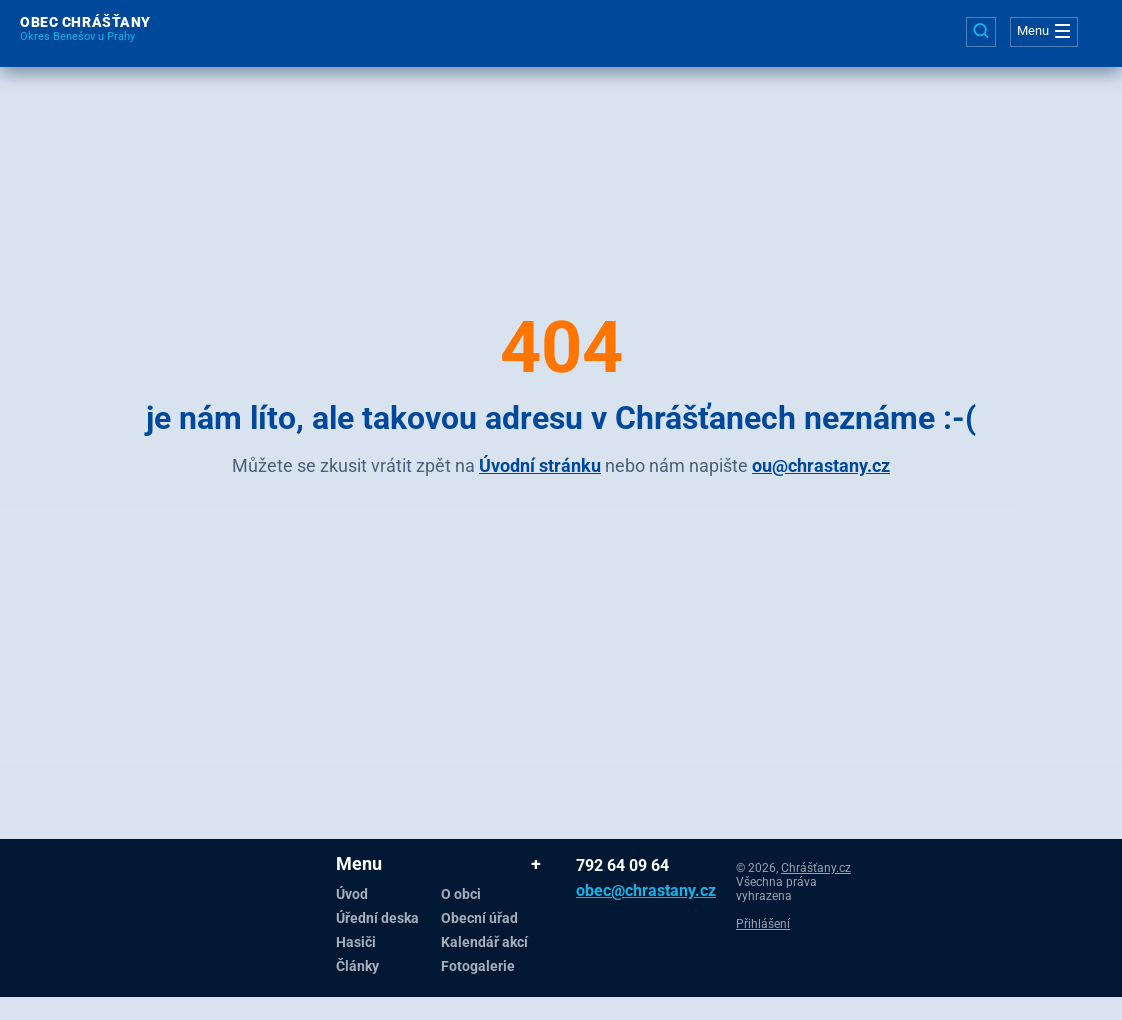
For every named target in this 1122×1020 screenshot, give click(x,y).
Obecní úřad (479, 918)
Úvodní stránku (540, 465)
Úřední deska (377, 918)
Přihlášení (763, 924)
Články (357, 966)
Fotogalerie (478, 966)
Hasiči (356, 942)
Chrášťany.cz (816, 868)
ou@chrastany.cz (821, 465)
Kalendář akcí (484, 942)
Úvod (352, 894)
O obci (461, 894)
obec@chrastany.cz (608, 890)
